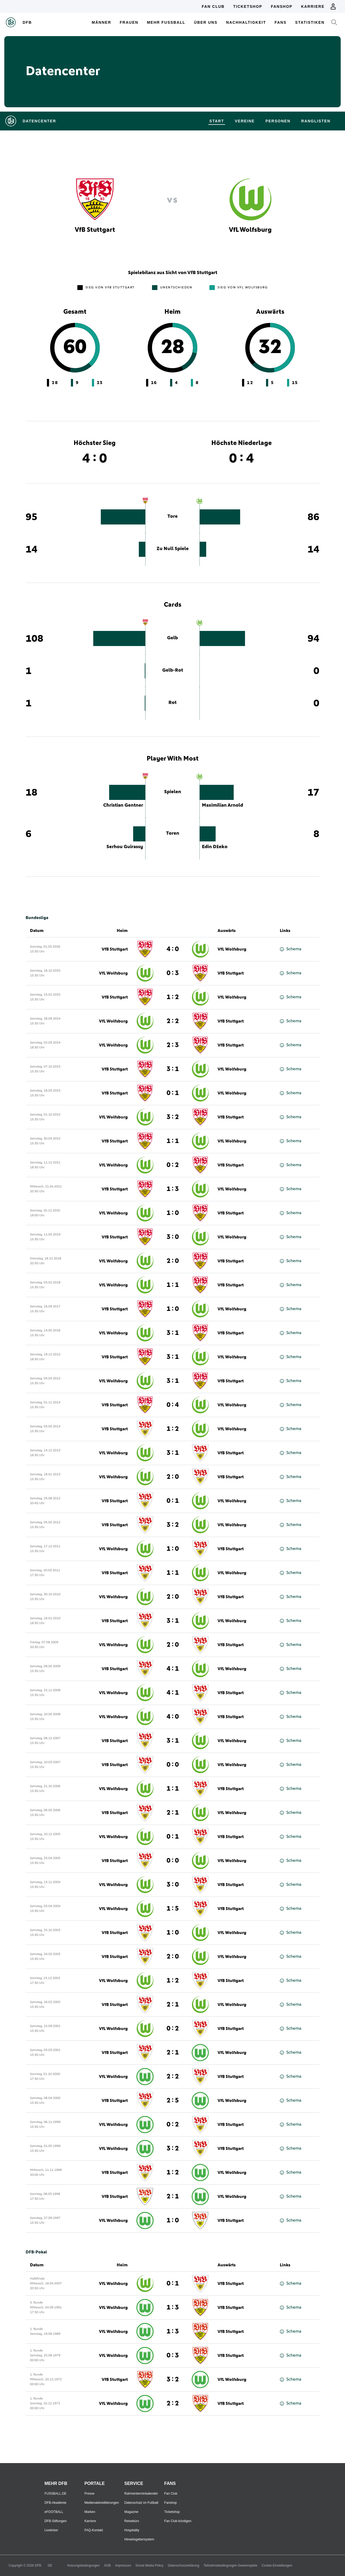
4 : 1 (173, 1669)
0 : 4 (173, 1405)
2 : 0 (173, 1261)
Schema (290, 949)
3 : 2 (173, 1117)
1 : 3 (173, 1189)
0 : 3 (173, 973)
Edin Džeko (214, 846)
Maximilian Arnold (222, 805)
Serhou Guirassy (124, 846)
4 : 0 (173, 949)
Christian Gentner (123, 805)
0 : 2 (173, 1165)
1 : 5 (173, 1908)
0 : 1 (173, 1093)
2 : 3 (173, 1045)
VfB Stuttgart (115, 949)
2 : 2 (173, 1021)
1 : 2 (173, 997)
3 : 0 (173, 1237)
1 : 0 (173, 1213)
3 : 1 (173, 1069)
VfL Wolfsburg (232, 949)
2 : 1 (173, 1813)
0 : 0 (173, 1765)
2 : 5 (173, 2100)
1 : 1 (173, 1141)
